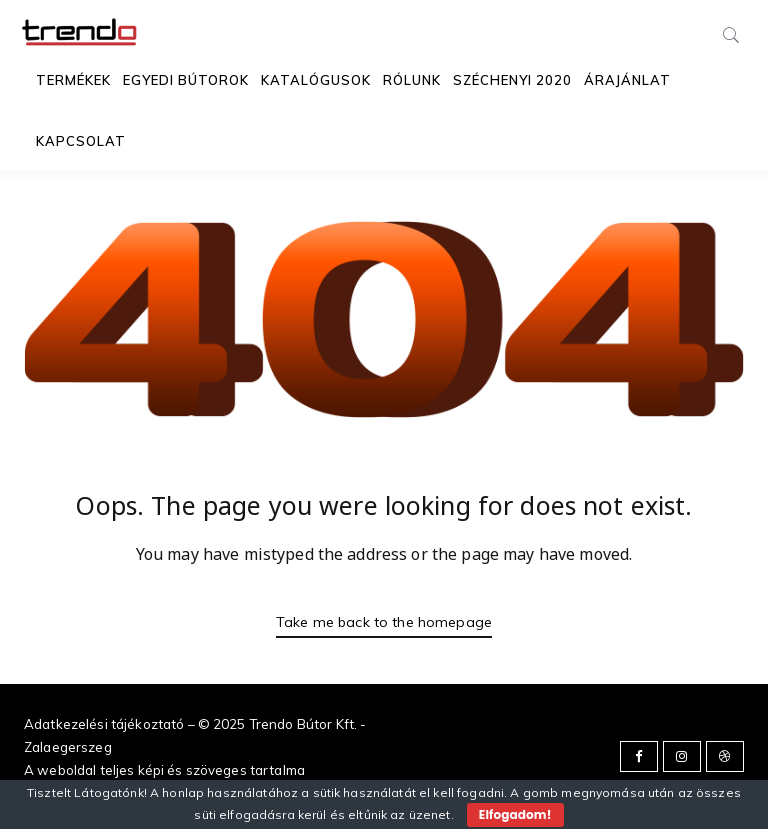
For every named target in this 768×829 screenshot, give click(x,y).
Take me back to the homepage (384, 622)
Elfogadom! (515, 814)
